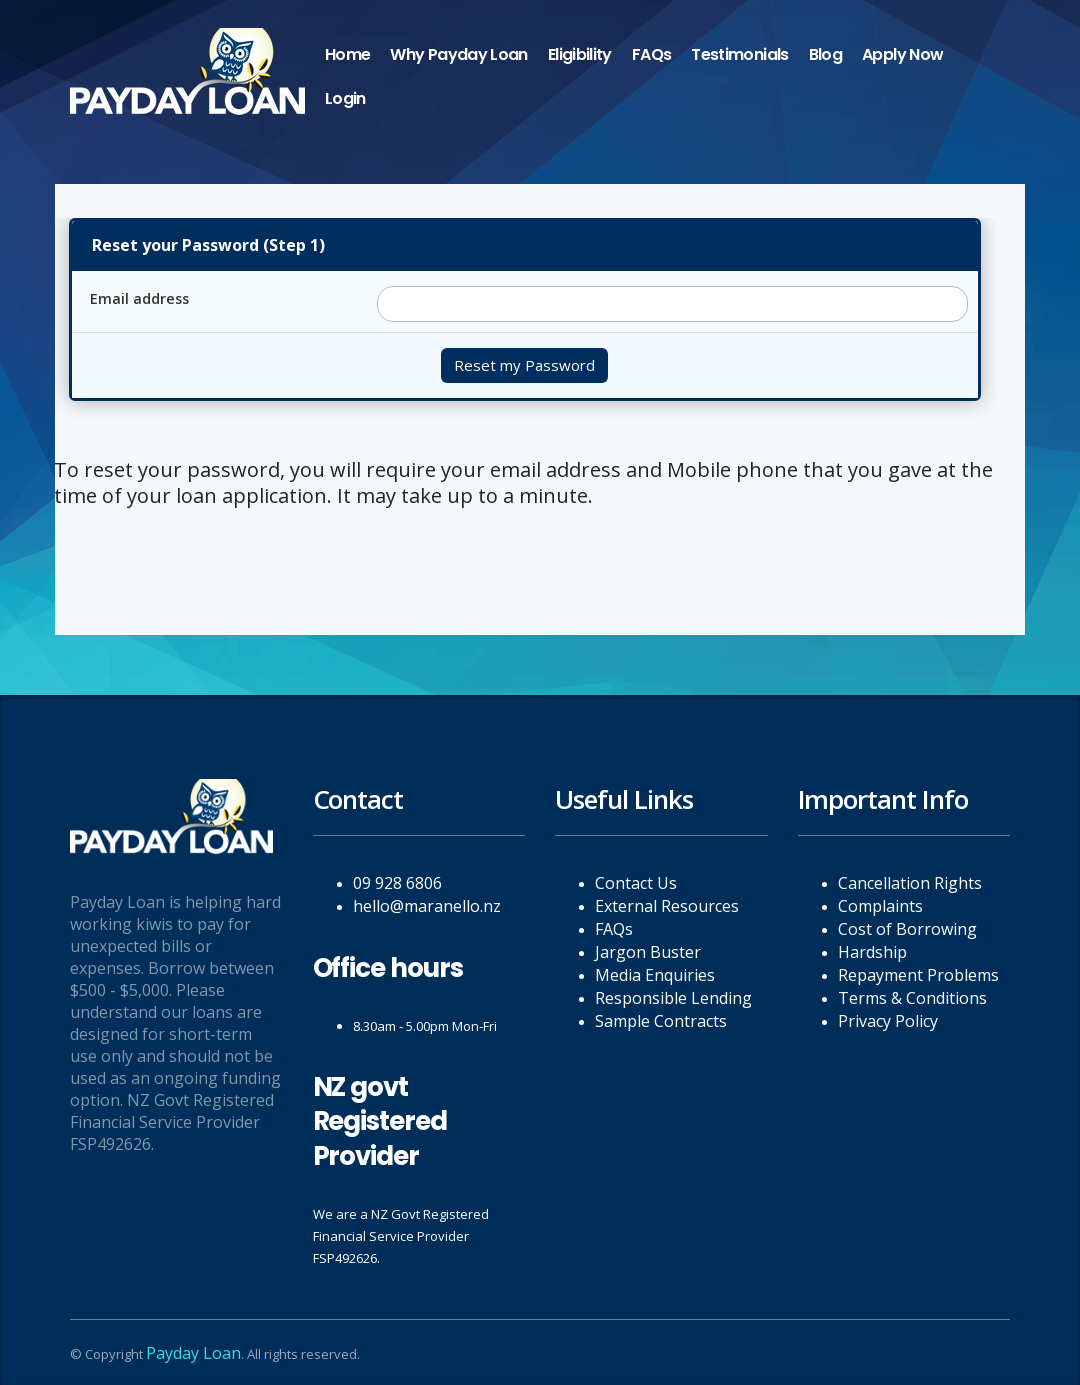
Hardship (872, 952)
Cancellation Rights (910, 883)
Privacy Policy (888, 1021)
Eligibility (580, 54)
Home (347, 54)
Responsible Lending (673, 998)
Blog (825, 54)
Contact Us (636, 883)
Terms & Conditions (912, 998)
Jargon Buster (648, 952)
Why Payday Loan (458, 54)
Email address (139, 298)
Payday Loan (193, 1353)
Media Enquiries (655, 975)
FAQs (651, 54)
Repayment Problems (918, 975)
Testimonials (739, 54)
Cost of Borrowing (907, 929)
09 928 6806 (397, 883)
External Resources (667, 906)
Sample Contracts (661, 1021)
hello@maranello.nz (427, 906)
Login (345, 98)
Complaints (880, 906)
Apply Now (902, 54)
